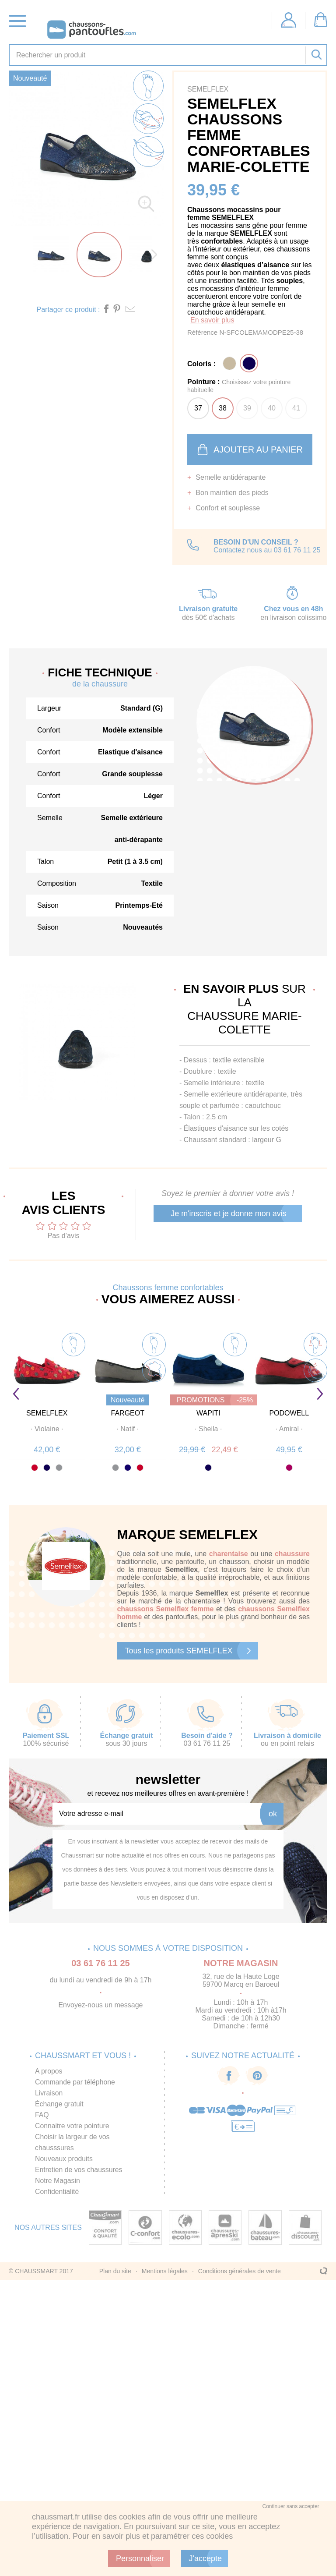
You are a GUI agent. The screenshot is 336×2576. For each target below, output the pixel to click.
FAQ (42, 2115)
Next (320, 1394)
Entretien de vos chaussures (79, 2169)
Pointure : (238, 385)
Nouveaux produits (64, 2158)
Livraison (49, 2093)
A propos (49, 2071)
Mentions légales (165, 2271)
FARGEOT (127, 1413)
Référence (203, 332)
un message (124, 2005)
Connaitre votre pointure (72, 2126)
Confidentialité (57, 2191)
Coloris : (201, 364)
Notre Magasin (57, 2180)
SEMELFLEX (46, 1413)
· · (47, 1429)
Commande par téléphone (75, 2082)
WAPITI (208, 1413)
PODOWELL (289, 1413)
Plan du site (115, 2271)
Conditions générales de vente (239, 2271)
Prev (16, 1394)
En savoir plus (212, 320)
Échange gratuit (59, 2104)
